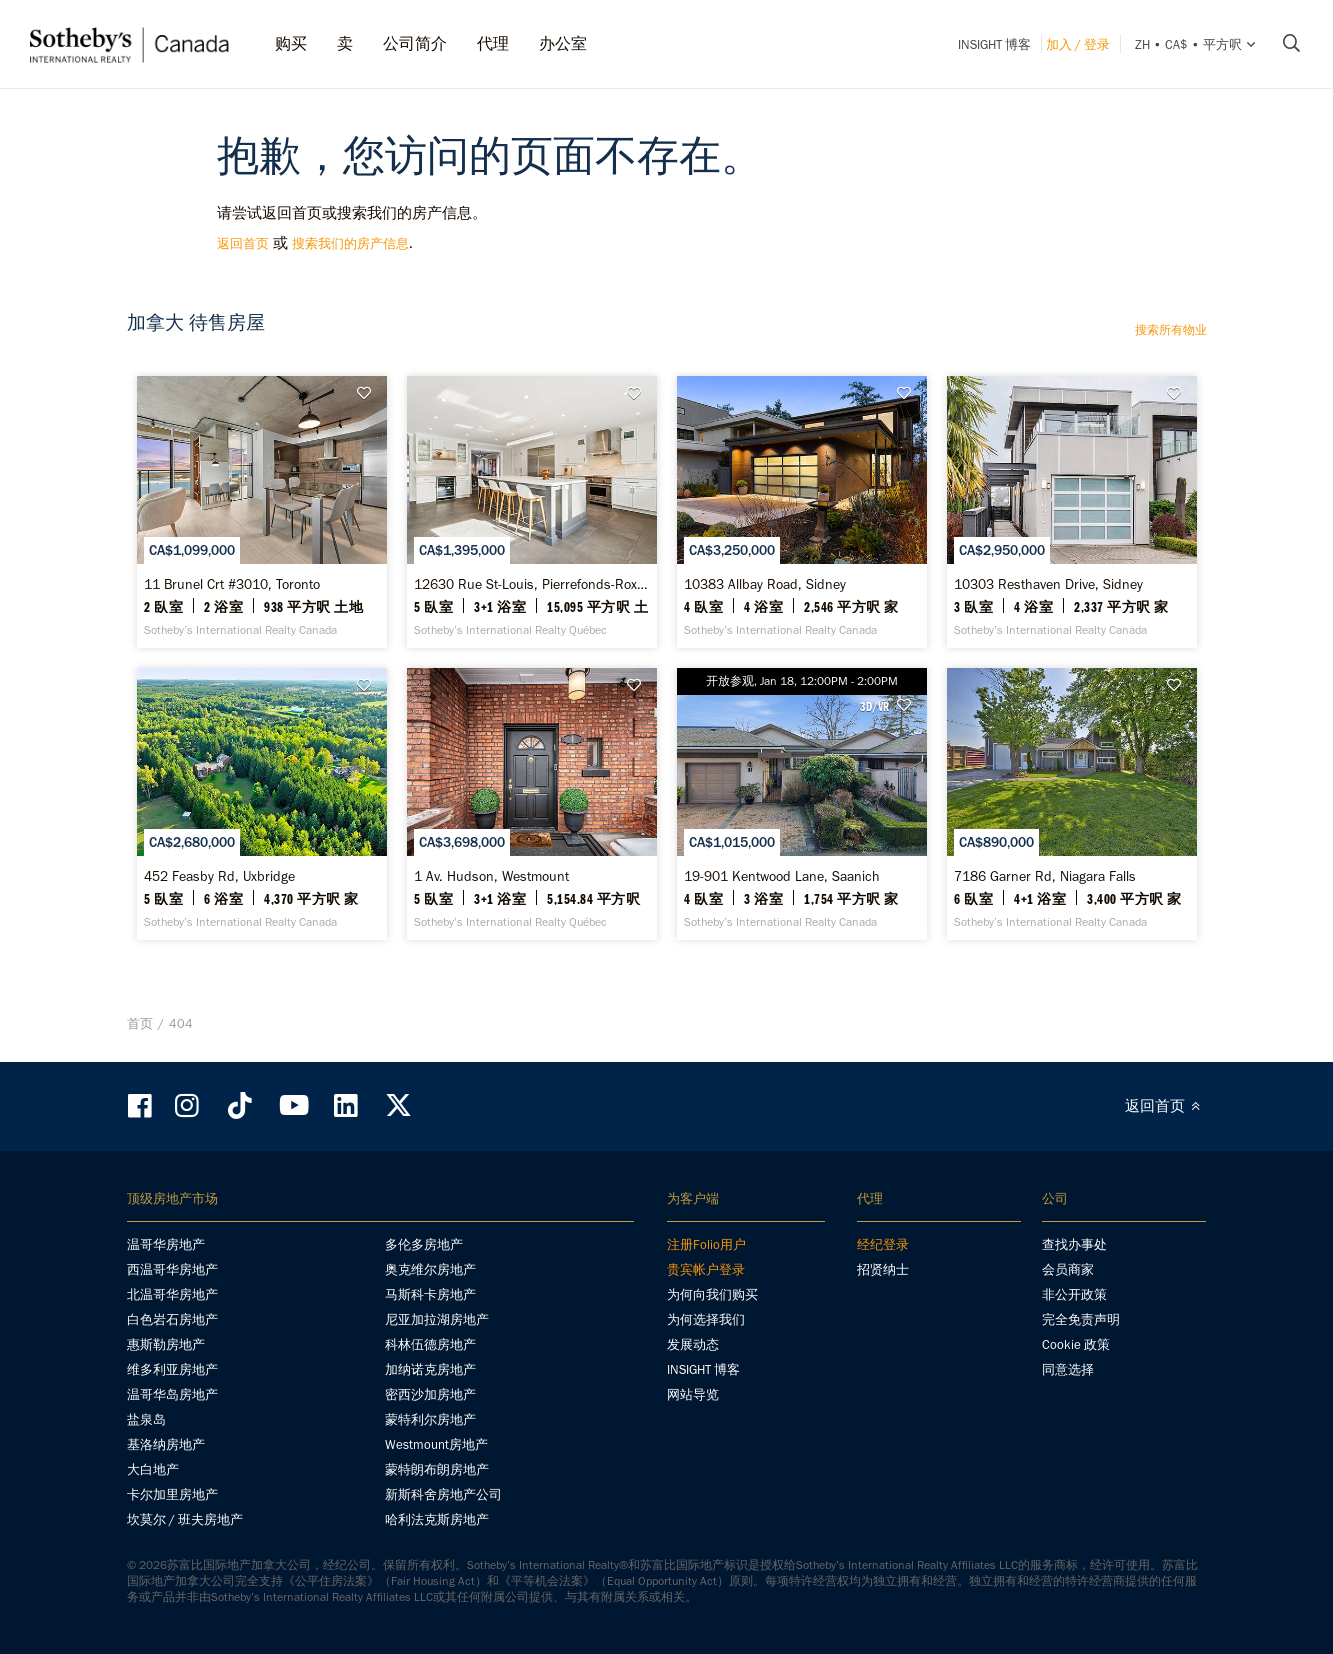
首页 (140, 1023)
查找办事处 (1074, 1244)
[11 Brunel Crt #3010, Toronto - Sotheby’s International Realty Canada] (262, 512)
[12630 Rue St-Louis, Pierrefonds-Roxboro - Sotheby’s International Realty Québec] (532, 512)
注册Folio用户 (706, 1244)
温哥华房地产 (166, 1244)
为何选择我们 (706, 1319)
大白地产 (153, 1469)
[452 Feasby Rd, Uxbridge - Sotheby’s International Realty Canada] (262, 804)
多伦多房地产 (424, 1244)
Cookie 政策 (1076, 1344)
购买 (291, 43)
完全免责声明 (1081, 1319)
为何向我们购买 (712, 1294)
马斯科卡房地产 (430, 1294)
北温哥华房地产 (172, 1294)
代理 (493, 43)
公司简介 (415, 43)
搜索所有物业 (1171, 330)
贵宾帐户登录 (706, 1269)
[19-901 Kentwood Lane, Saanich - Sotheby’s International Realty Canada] (802, 804)
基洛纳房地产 (166, 1444)
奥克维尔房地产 (430, 1269)
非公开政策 (1074, 1294)
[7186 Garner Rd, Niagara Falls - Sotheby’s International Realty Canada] (1072, 804)
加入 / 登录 (1078, 44)
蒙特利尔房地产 (430, 1419)
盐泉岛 (146, 1419)
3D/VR (874, 706)
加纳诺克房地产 (430, 1369)
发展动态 (693, 1344)
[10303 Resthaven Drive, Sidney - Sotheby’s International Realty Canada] (1072, 512)
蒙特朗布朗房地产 (437, 1469)
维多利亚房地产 (172, 1369)
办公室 (563, 43)
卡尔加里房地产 (172, 1494)
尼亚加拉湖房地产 (437, 1319)
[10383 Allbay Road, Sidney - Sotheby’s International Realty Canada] (802, 512)
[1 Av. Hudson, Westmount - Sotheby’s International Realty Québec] (532, 804)
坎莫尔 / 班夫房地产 (185, 1519)
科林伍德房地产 (430, 1344)
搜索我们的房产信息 (350, 243)
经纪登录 (883, 1244)
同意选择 (1068, 1369)
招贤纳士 (883, 1269)
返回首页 (243, 243)
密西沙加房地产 (430, 1394)
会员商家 (1068, 1269)
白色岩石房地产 (172, 1319)
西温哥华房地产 (172, 1269)
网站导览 (693, 1394)
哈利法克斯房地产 (437, 1519)
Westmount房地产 (436, 1444)
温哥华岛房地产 (172, 1394)
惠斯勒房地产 (166, 1344)
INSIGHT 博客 (994, 44)
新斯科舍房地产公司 (443, 1494)
